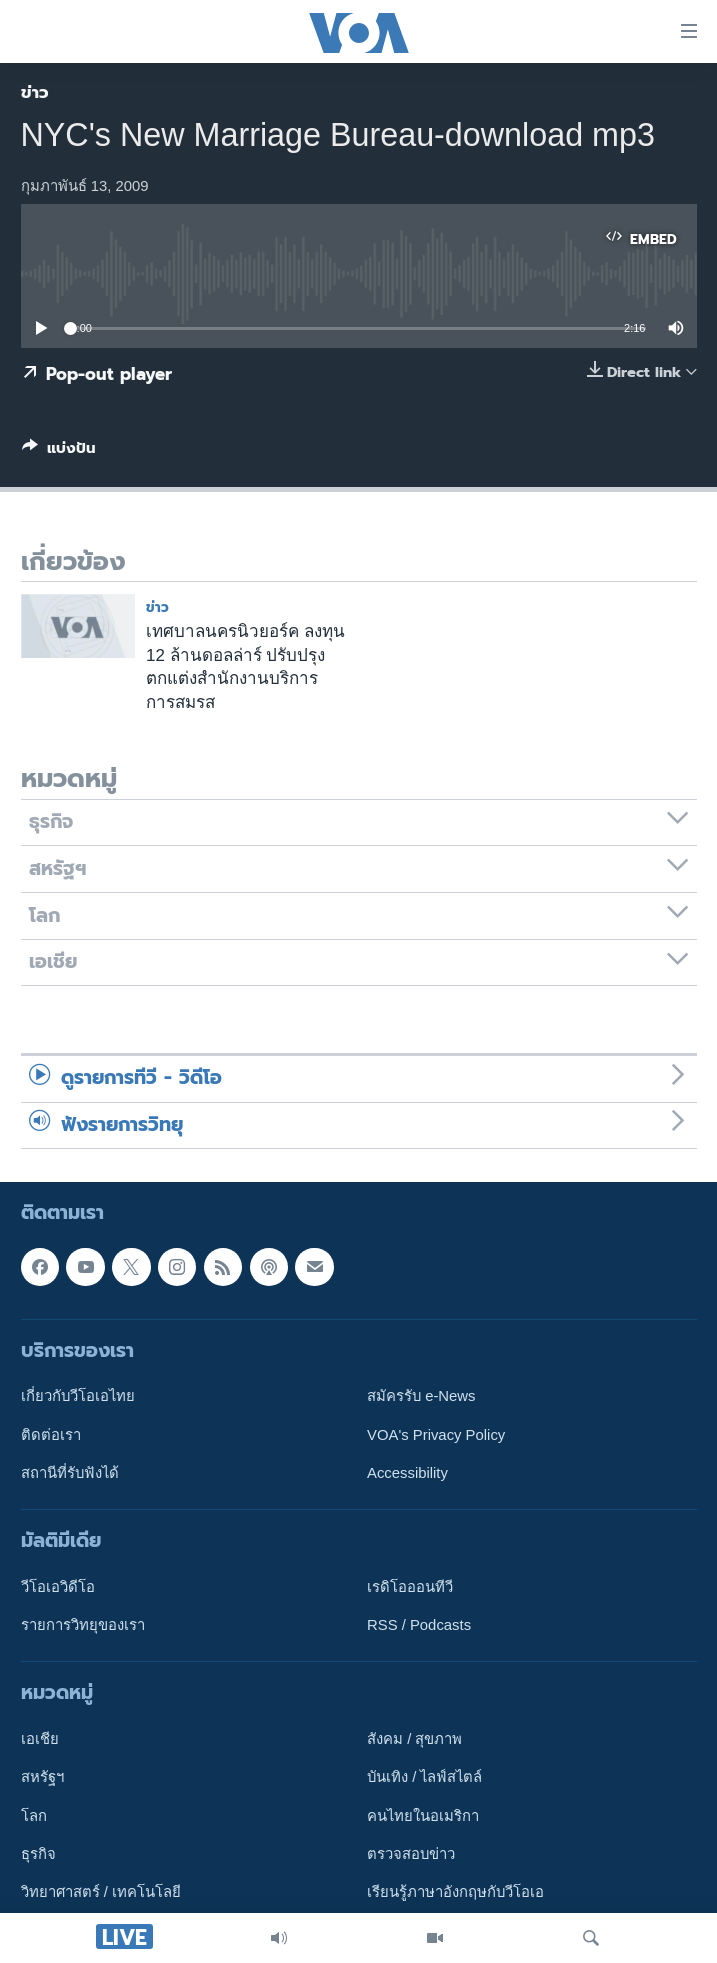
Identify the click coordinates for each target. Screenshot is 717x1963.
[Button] (59, 452)
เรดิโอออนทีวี (410, 1587)
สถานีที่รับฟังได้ (70, 1473)
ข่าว (35, 92)
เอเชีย (40, 1739)
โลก (34, 1816)
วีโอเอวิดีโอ (58, 1587)
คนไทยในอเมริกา (423, 1816)
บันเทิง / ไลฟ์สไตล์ (424, 1778)
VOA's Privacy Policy (436, 1435)
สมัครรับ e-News (421, 1396)
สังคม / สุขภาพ (414, 1739)
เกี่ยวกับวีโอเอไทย (78, 1396)
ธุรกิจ (38, 1854)
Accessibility (407, 1473)
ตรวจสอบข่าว (411, 1854)
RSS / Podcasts (419, 1625)
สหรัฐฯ (42, 1778)
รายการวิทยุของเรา (83, 1625)
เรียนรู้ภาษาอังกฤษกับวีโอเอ (455, 1893)
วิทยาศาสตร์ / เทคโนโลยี (101, 1893)
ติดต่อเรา (51, 1435)
